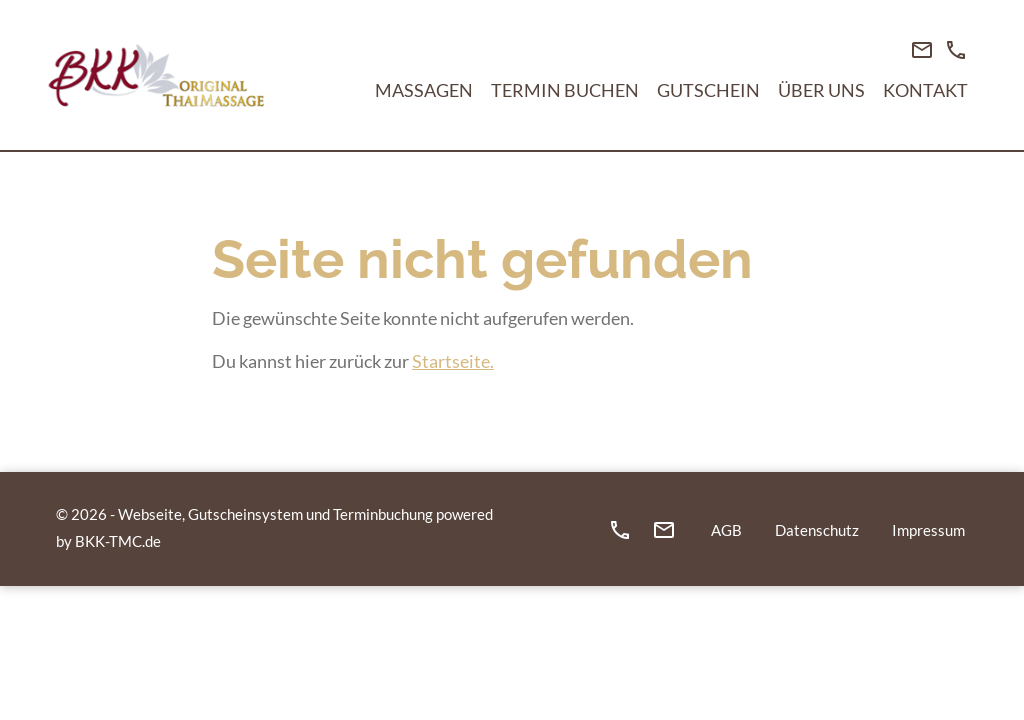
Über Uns (821, 90)
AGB (726, 530)
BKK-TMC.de (118, 541)
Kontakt (925, 90)
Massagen (424, 90)
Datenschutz (817, 530)
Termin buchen (565, 90)
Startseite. (453, 361)
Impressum (928, 530)
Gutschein (708, 90)
